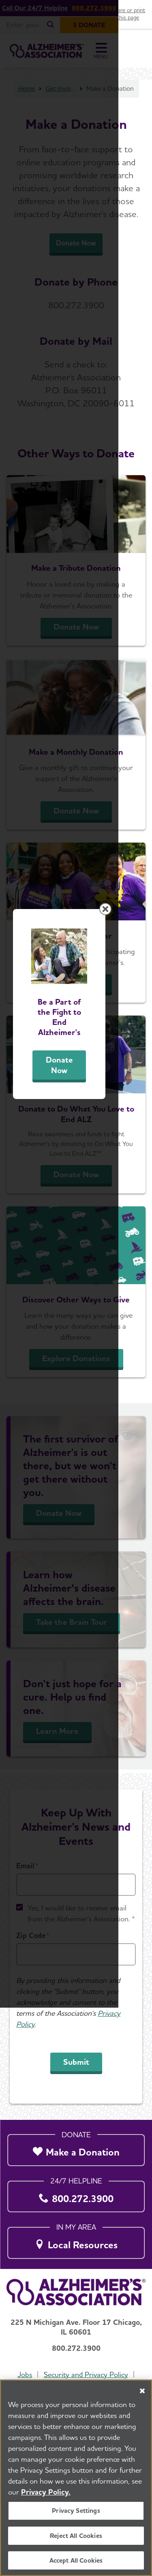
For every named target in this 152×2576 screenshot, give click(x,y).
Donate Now (76, 1356)
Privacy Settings (76, 2510)
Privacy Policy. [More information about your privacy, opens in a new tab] (46, 2492)
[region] (76, 2478)
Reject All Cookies (76, 2536)
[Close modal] (139, 1192)
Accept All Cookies (76, 2560)
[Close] (142, 2391)
